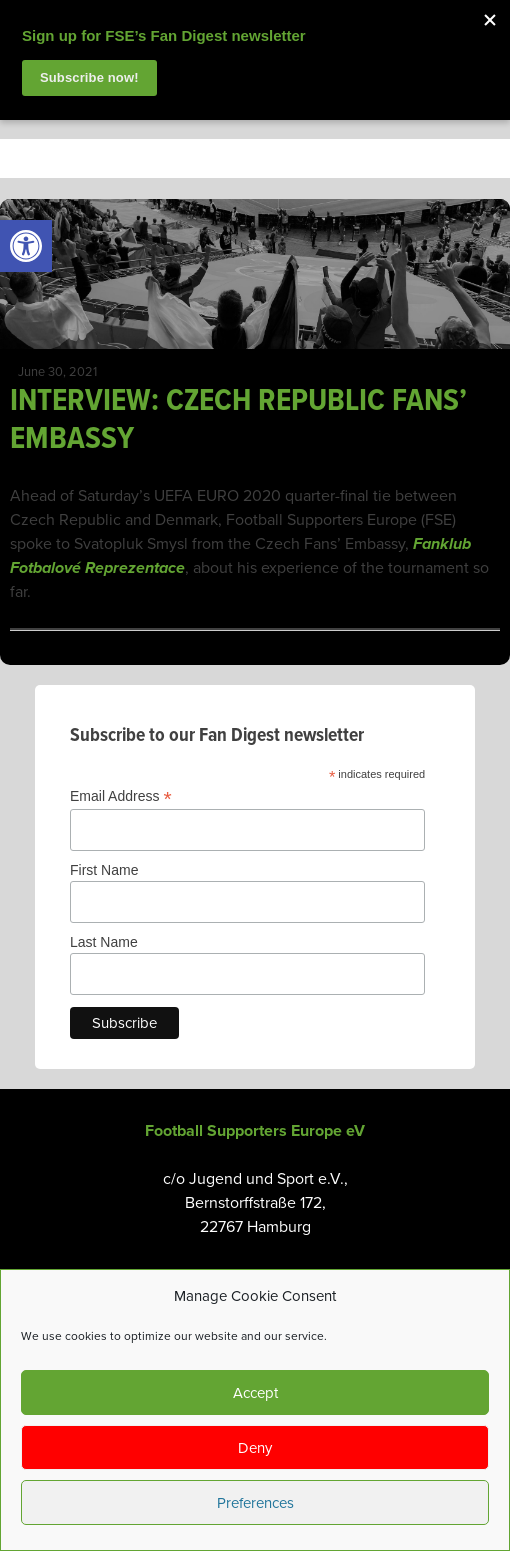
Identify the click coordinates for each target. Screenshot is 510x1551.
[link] (26, 246)
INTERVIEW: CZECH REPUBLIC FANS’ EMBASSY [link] (238, 420)
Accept (255, 1393)
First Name (104, 870)
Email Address (121, 796)
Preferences (255, 1503)
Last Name (104, 942)
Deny (255, 1448)
